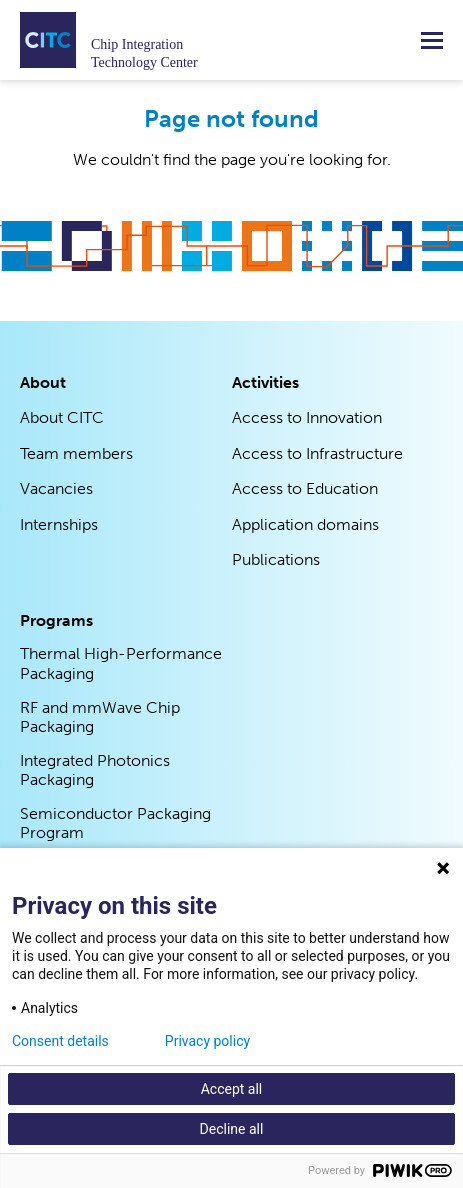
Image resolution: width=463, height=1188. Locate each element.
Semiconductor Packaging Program (115, 823)
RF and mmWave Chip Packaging (100, 717)
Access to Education (305, 488)
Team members (76, 453)
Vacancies (56, 488)
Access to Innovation (307, 417)
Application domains (305, 524)
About (43, 382)
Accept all (232, 1089)
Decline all (232, 1129)
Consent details (60, 1041)
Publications (276, 559)
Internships (59, 524)
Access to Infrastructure (317, 453)
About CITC (62, 417)
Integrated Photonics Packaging (95, 770)
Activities (265, 382)
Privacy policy (207, 1041)
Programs (56, 620)
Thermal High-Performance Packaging (121, 663)
